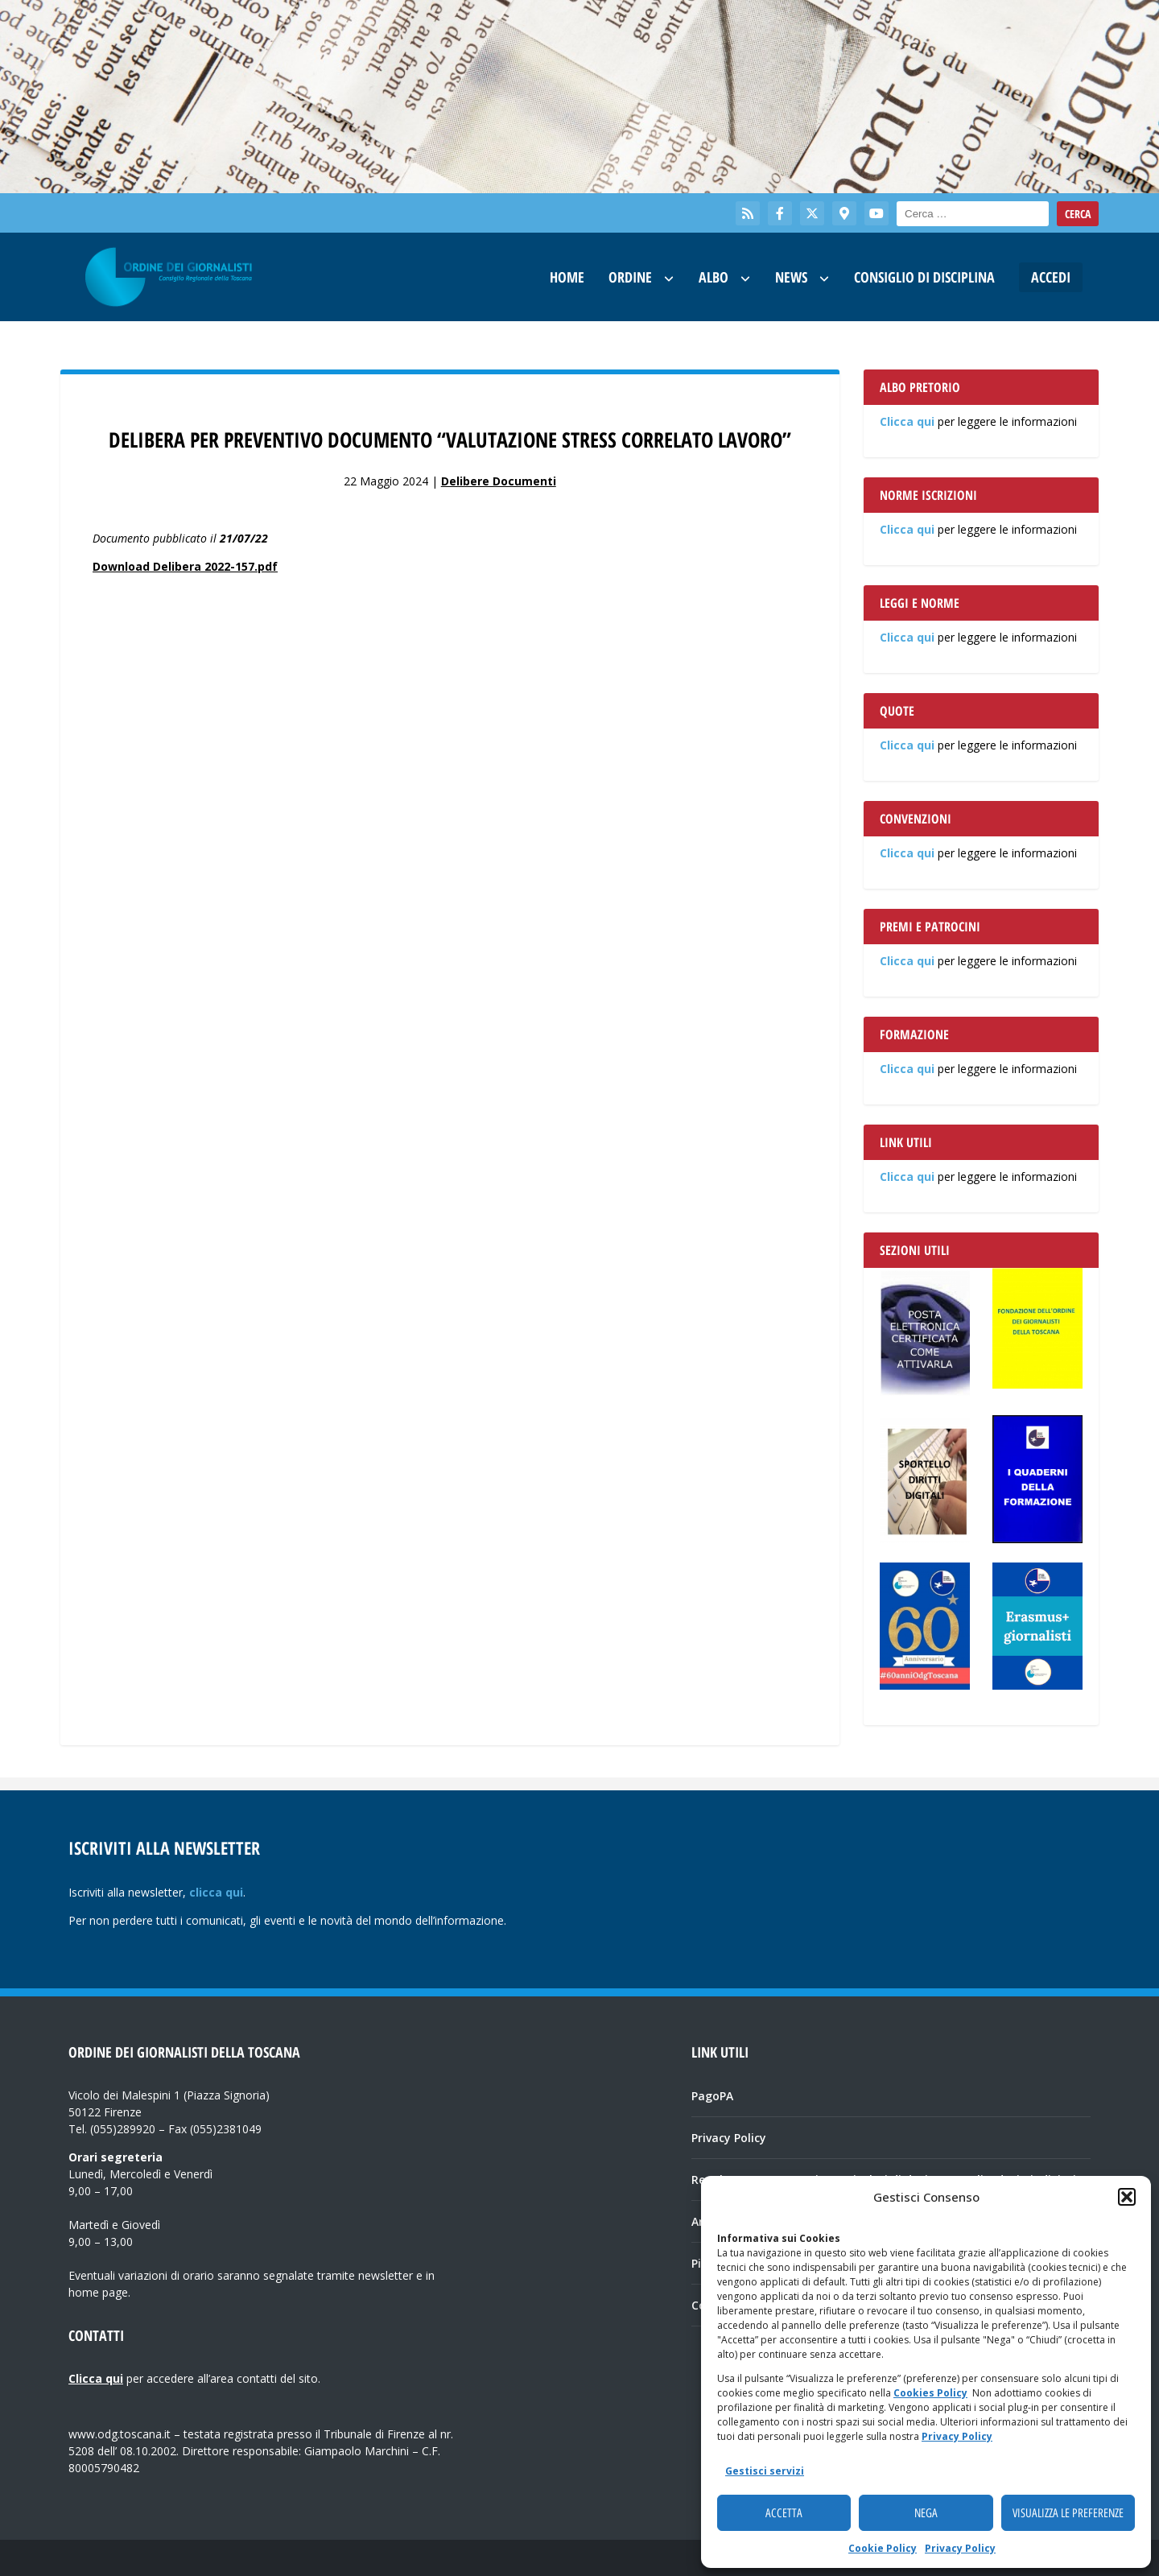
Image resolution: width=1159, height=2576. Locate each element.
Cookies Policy (930, 2393)
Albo (713, 277)
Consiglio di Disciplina (924, 277)
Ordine (630, 277)
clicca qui (216, 1892)
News (791, 277)
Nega (926, 2513)
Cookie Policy (882, 2548)
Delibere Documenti (498, 481)
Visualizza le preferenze (1068, 2513)
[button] (1127, 2197)
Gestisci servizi (764, 2471)
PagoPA (712, 2095)
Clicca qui (907, 421)
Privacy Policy (957, 2436)
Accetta (783, 2513)
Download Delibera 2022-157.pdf (185, 566)
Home (567, 277)
